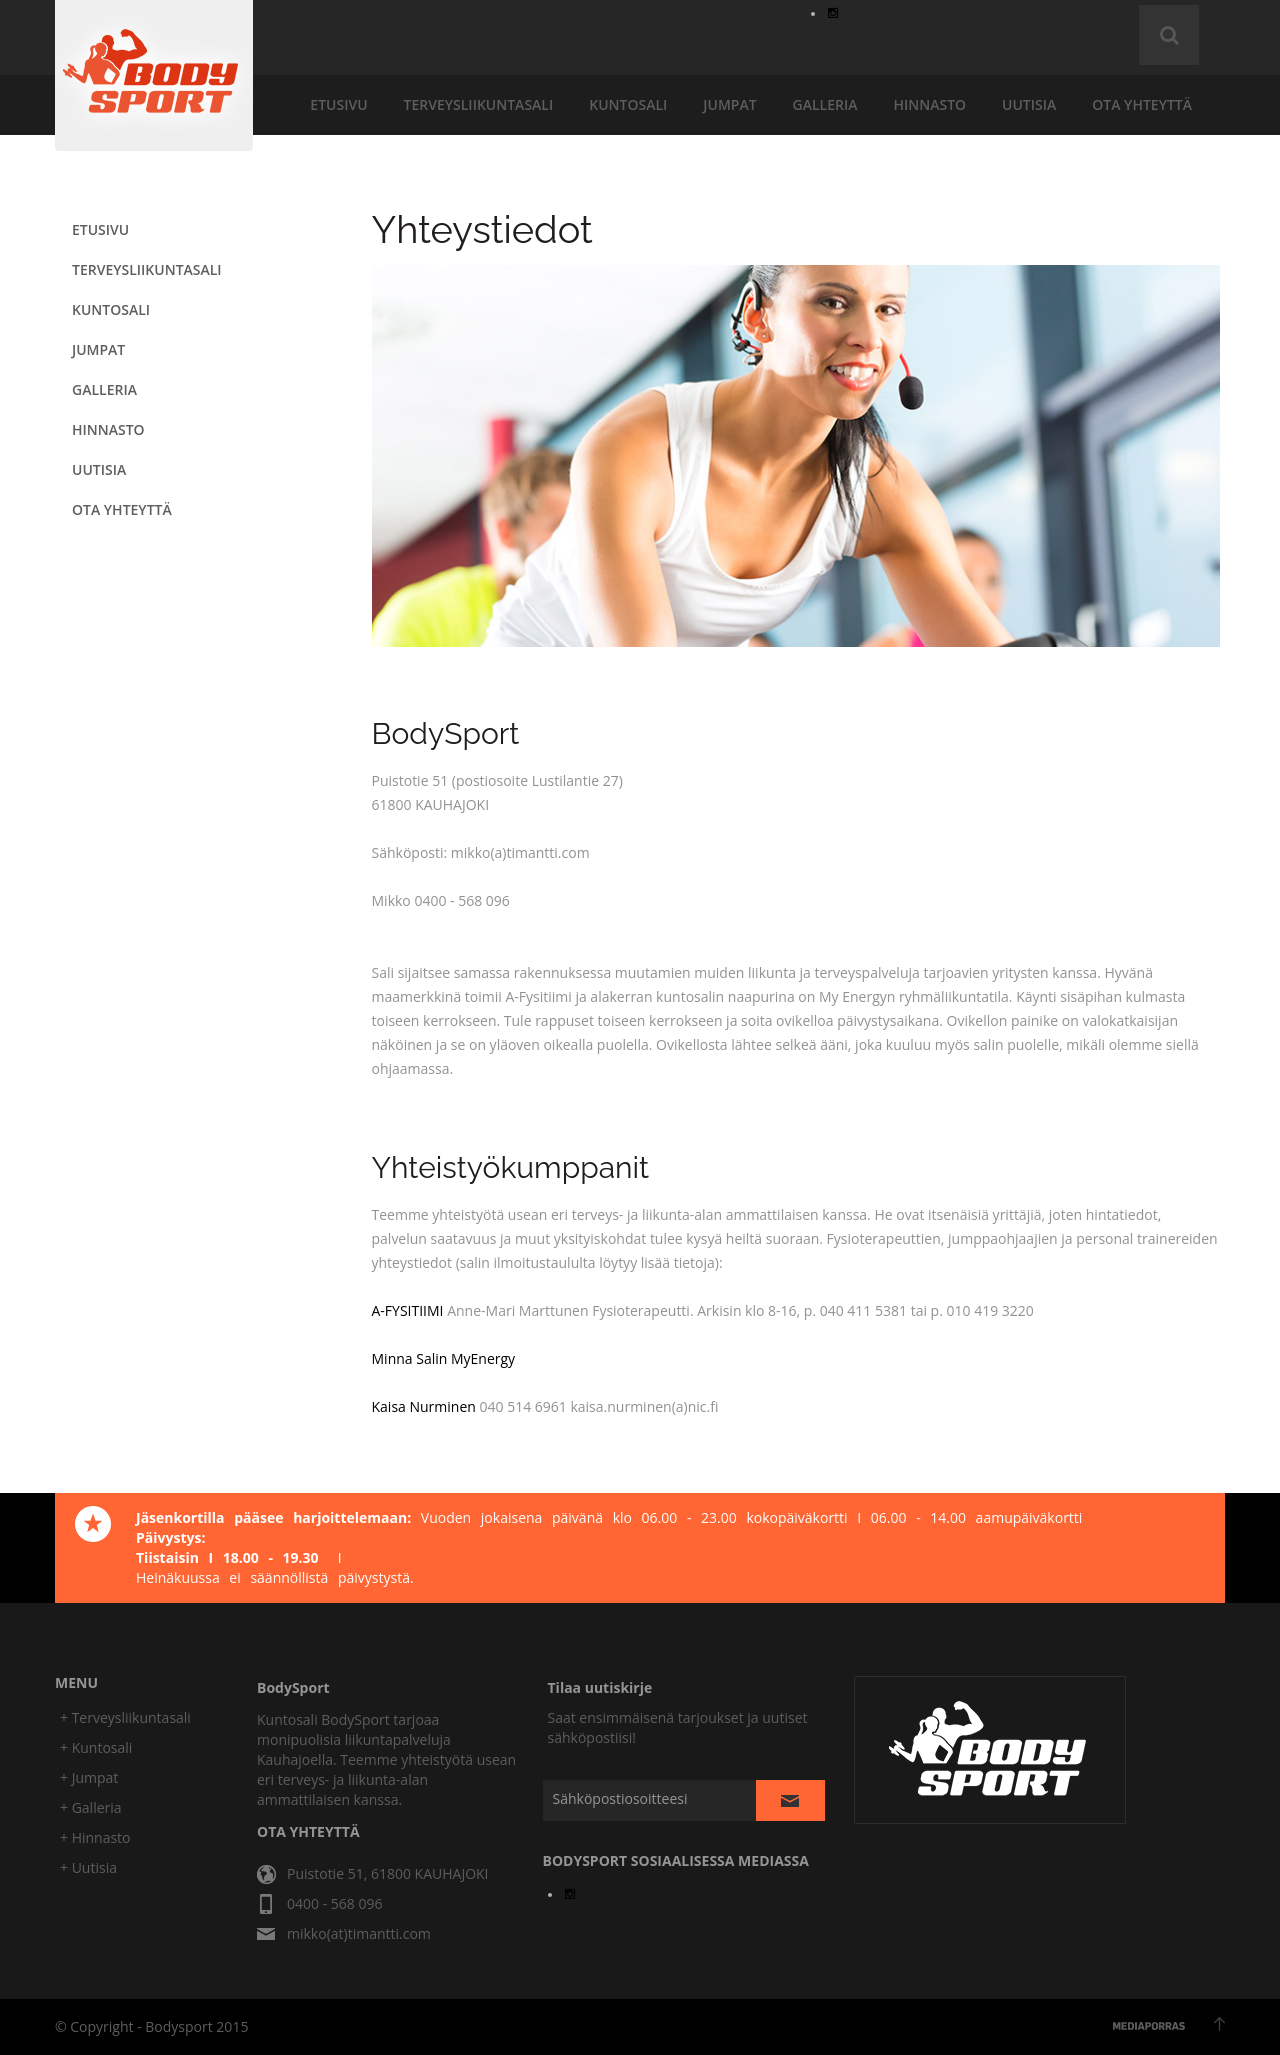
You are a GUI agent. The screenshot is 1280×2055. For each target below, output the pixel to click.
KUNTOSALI (628, 104)
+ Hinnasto (95, 1837)
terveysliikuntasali (479, 104)
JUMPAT (729, 104)
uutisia (1029, 104)
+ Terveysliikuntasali (125, 1717)
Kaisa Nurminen (424, 1406)
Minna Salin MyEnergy (444, 1358)
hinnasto (929, 104)
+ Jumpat (89, 1777)
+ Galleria (91, 1807)
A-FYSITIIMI (408, 1310)
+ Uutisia (88, 1867)
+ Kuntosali (96, 1747)
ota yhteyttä (1142, 104)
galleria (825, 104)
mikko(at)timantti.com (359, 1933)
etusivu (338, 104)
